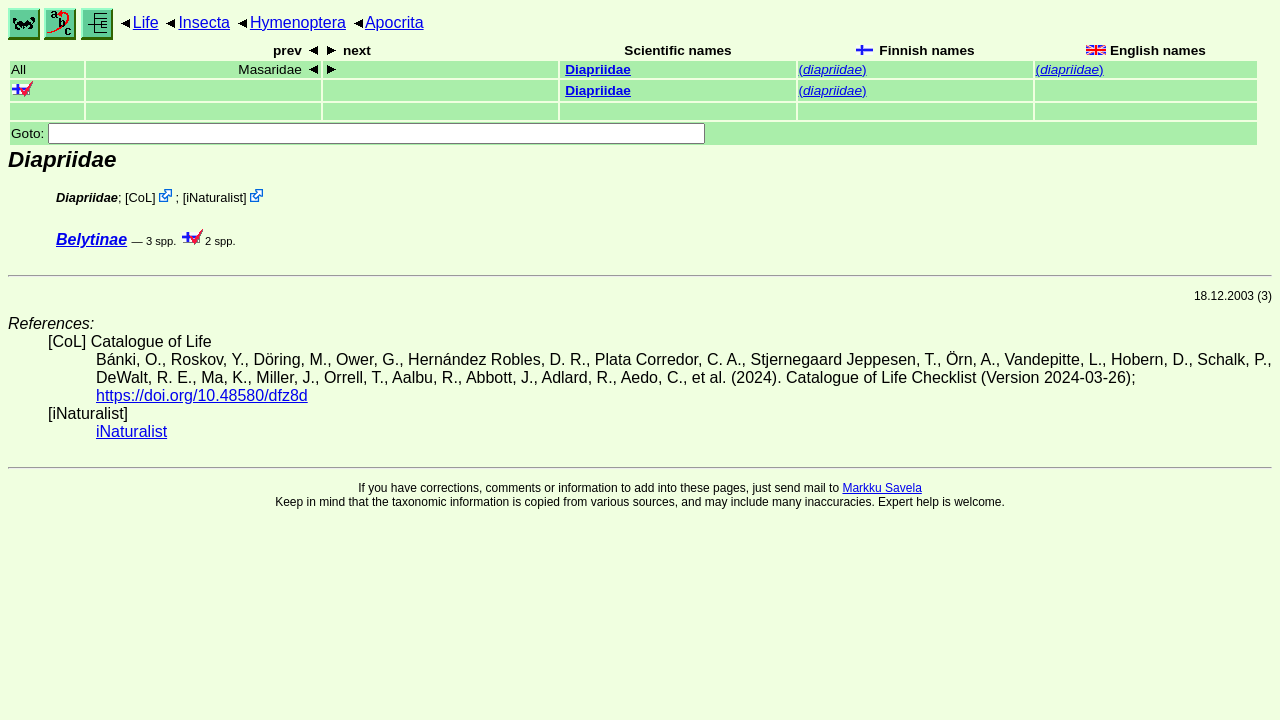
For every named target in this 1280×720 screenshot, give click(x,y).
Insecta (204, 22)
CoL (140, 197)
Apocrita (394, 22)
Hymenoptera (298, 22)
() (833, 69)
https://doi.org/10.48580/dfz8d (202, 395)
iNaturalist (214, 197)
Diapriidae (598, 69)
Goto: (358, 133)
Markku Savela (881, 488)
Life (146, 22)
